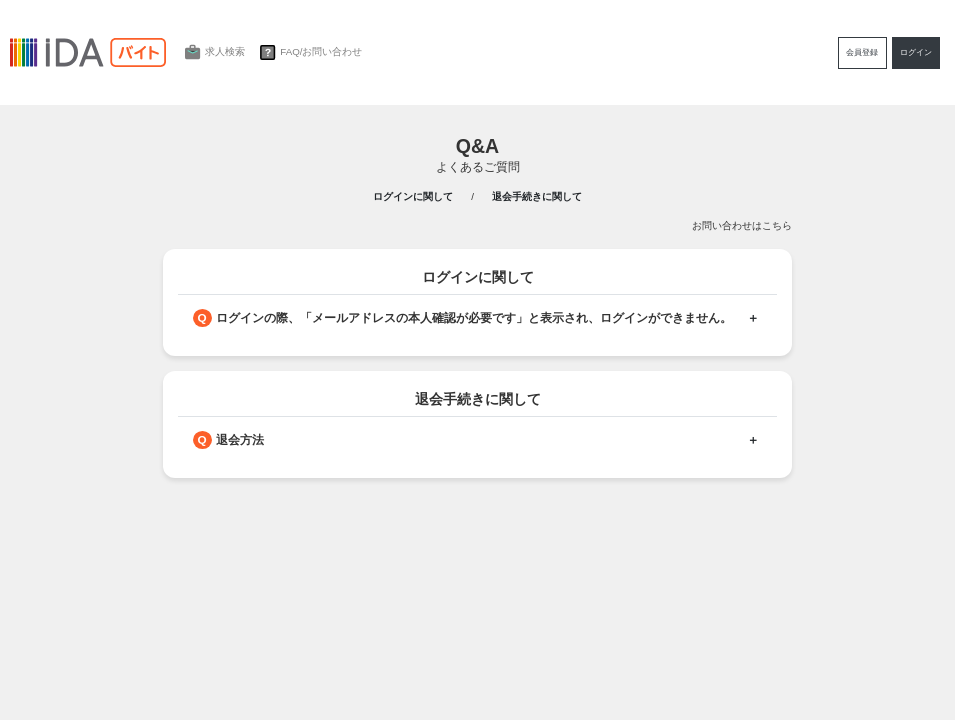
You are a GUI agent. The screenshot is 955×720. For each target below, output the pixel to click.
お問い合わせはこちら (742, 225)
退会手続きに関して (537, 196)
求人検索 (212, 52)
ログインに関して (413, 196)
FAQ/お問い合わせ (308, 52)
